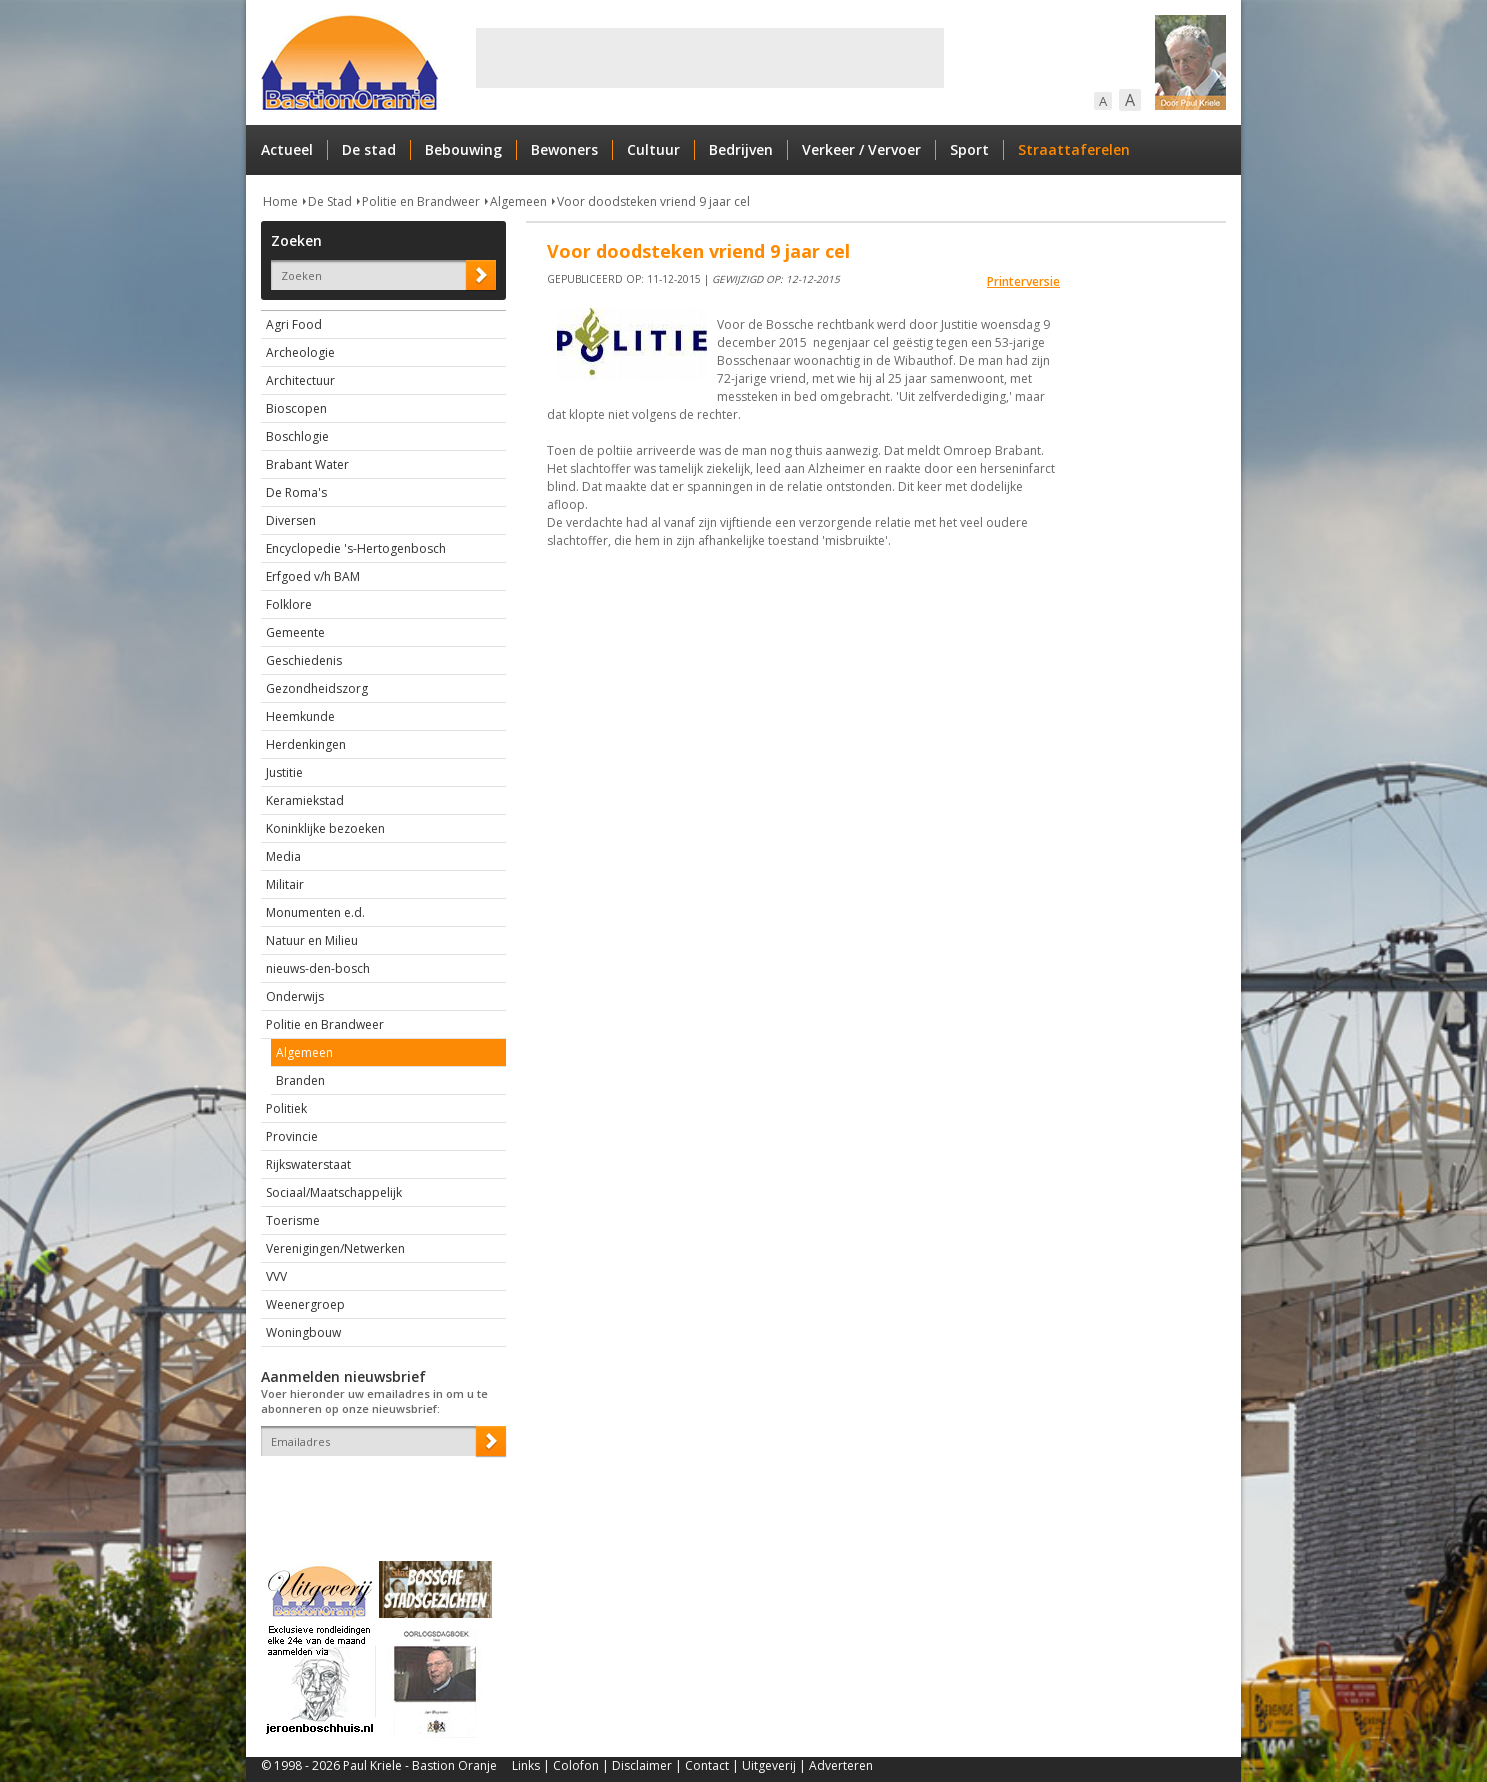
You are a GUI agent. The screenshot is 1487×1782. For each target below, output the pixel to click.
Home (280, 201)
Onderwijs (295, 996)
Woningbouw (303, 1332)
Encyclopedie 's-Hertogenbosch (356, 548)
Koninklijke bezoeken (325, 828)
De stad (369, 149)
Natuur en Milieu (312, 940)
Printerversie (1023, 281)
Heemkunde (300, 716)
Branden (300, 1080)
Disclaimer (642, 1765)
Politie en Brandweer (421, 201)
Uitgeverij (769, 1765)
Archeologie (300, 352)
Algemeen (518, 201)
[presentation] (378, 1491)
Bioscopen (296, 408)
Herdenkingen (306, 744)
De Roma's (296, 492)
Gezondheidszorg (317, 688)
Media (283, 856)
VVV (276, 1276)
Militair (285, 884)
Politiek (286, 1108)
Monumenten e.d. (315, 912)
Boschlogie (297, 436)
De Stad (330, 201)
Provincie (292, 1136)
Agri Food (294, 324)
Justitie (284, 772)
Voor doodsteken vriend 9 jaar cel (653, 201)
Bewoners (564, 149)
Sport (969, 149)
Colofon (576, 1765)
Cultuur (653, 149)
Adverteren (841, 1765)
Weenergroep (305, 1304)
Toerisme (293, 1220)
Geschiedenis (304, 660)
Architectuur (300, 380)
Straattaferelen (1074, 149)
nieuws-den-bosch (318, 968)
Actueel (287, 149)
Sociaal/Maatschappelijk (334, 1192)
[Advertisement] (710, 58)
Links (526, 1765)
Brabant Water (307, 464)
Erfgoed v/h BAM (313, 576)
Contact (707, 1765)
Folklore (289, 604)
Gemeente (295, 632)
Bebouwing (463, 149)
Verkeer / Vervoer (861, 149)
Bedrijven (741, 149)
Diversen (291, 520)
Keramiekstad (305, 800)
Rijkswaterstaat (308, 1164)
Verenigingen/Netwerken (335, 1248)
